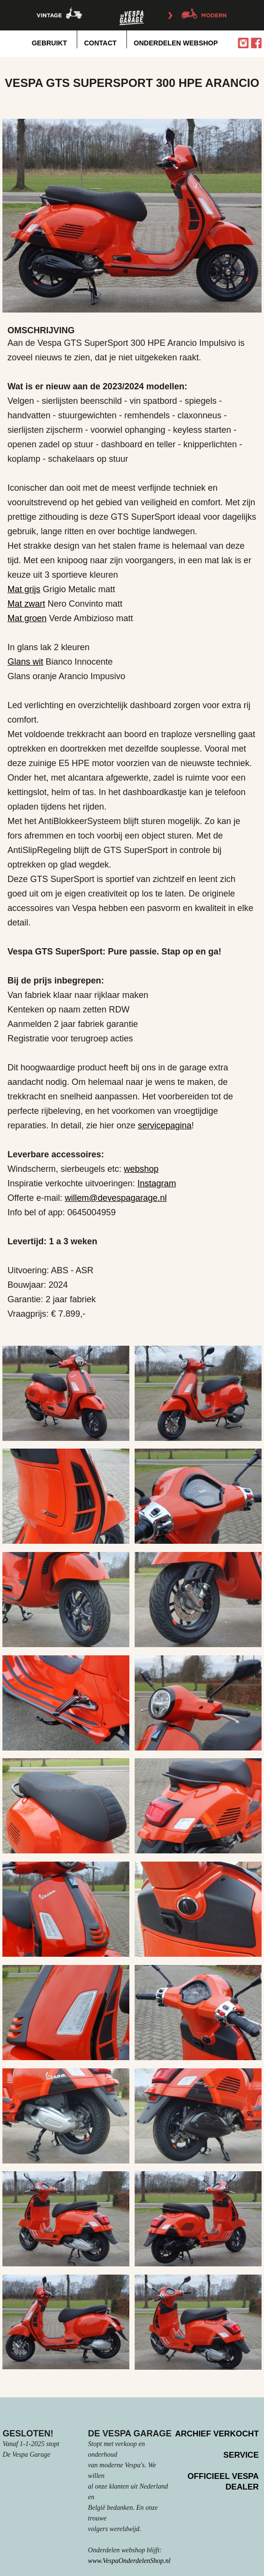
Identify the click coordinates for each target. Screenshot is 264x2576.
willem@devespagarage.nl (116, 1198)
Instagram (157, 1183)
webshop (141, 1169)
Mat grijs (23, 589)
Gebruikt (49, 43)
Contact (100, 43)
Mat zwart (26, 604)
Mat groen (26, 618)
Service (241, 2455)
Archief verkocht (217, 2433)
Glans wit (25, 662)
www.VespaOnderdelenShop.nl (129, 2560)
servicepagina (165, 1125)
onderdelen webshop (176, 43)
